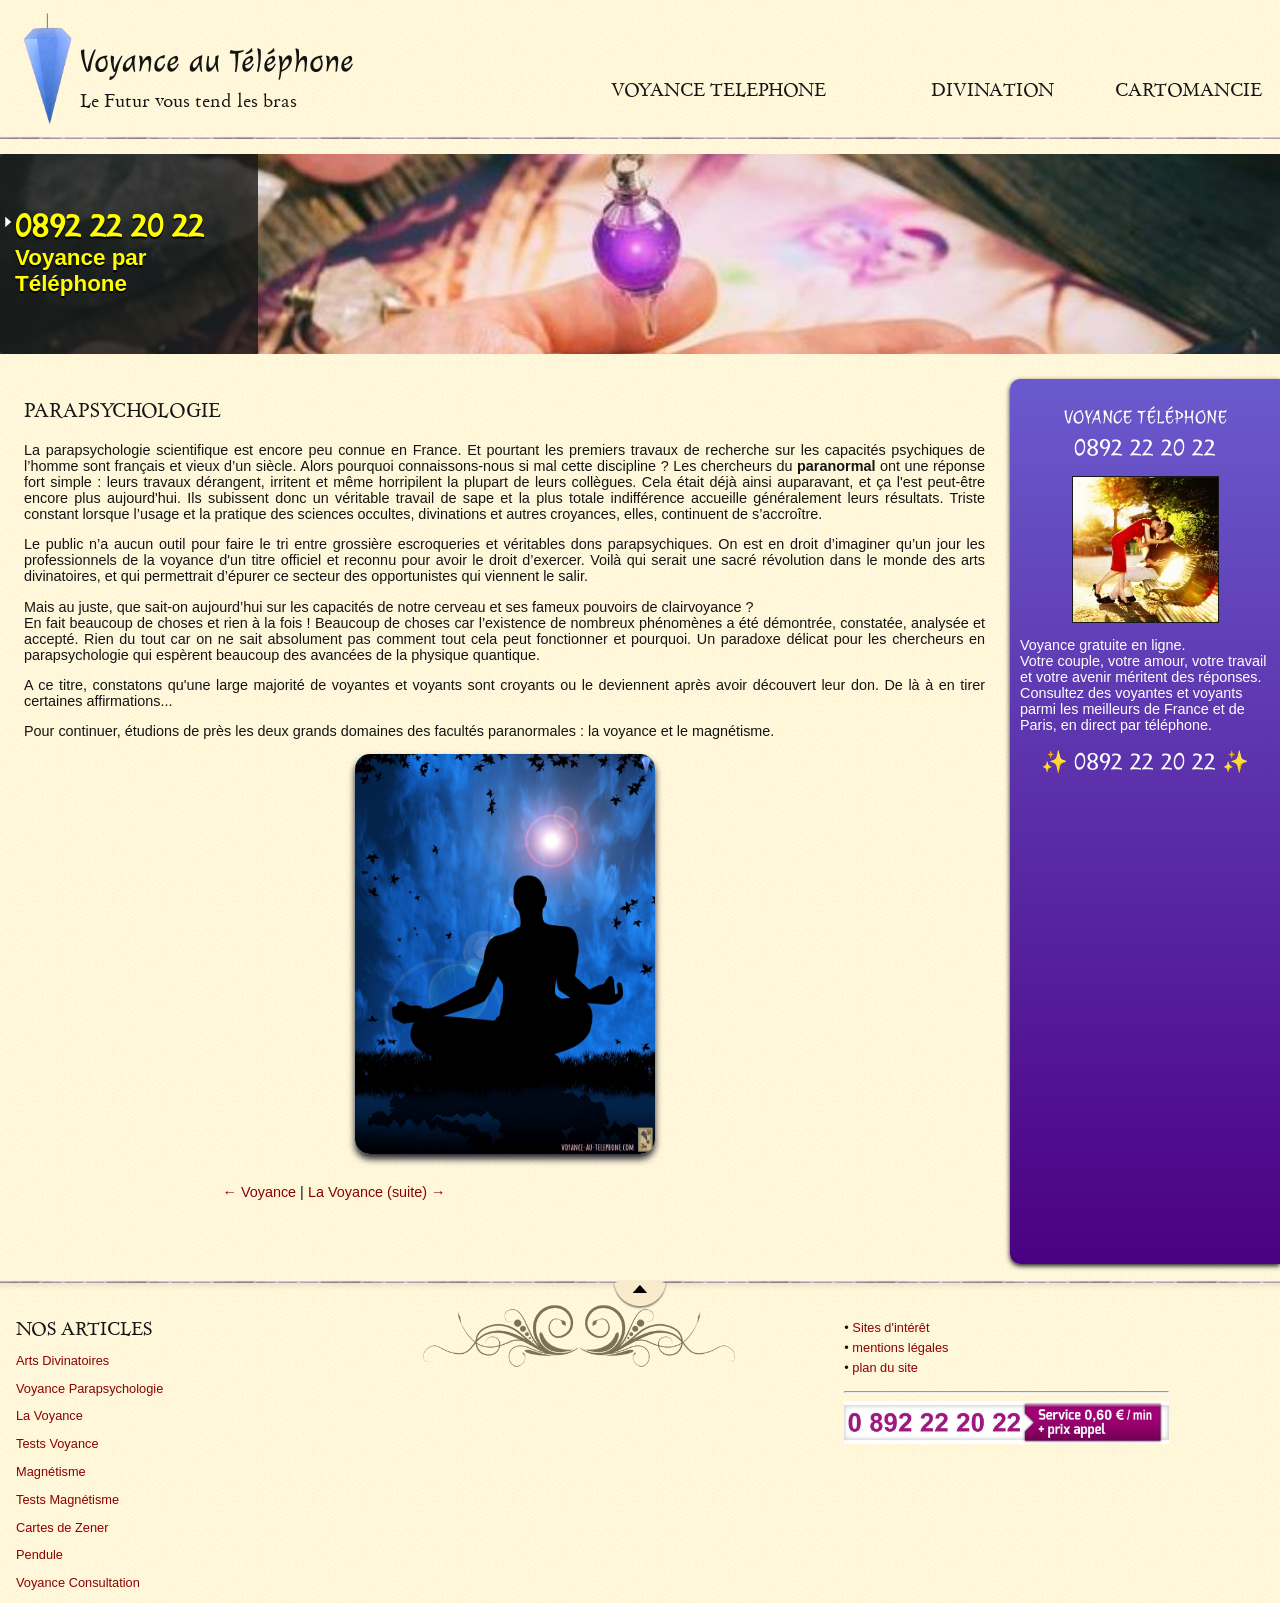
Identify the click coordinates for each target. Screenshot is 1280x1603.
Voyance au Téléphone (217, 61)
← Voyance (260, 1192)
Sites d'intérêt (890, 1327)
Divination (992, 89)
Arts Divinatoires (62, 1360)
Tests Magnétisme (67, 1499)
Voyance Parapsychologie (89, 1388)
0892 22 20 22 (109, 226)
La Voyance (49, 1415)
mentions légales (900, 1347)
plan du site (884, 1367)
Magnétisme (51, 1471)
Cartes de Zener (62, 1527)
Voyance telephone (718, 89)
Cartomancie (1188, 89)
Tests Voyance (57, 1443)
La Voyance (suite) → (377, 1192)
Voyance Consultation (78, 1582)
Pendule (39, 1554)
